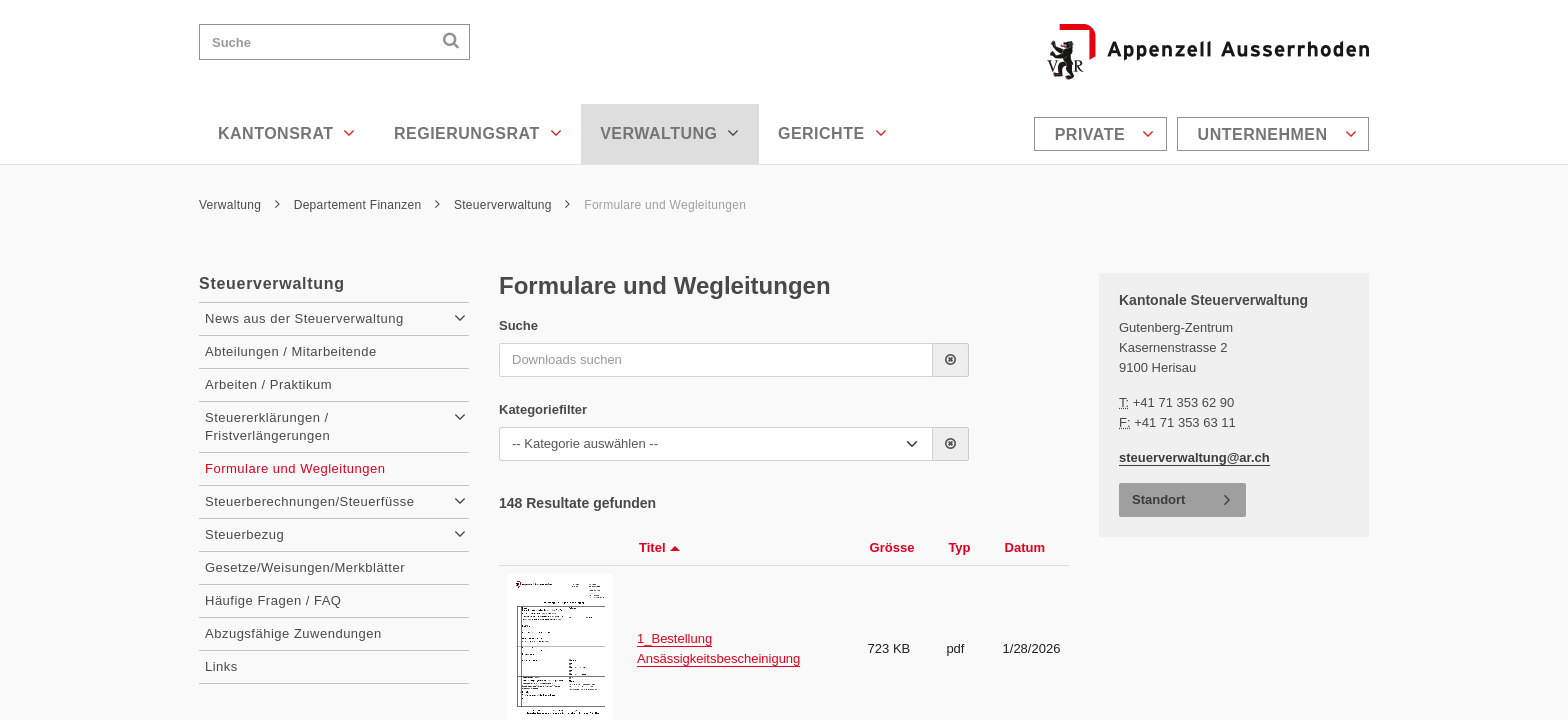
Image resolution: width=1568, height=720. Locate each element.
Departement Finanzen (367, 205)
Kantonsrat (287, 133)
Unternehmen (1277, 134)
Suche (518, 325)
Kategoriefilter (543, 409)
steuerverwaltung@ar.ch (1194, 457)
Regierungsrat (478, 133)
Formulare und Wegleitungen (665, 205)
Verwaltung (670, 133)
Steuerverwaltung (512, 205)
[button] (950, 360)
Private (1105, 134)
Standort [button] (1158, 499)
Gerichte (832, 133)
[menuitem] (1103, 134)
